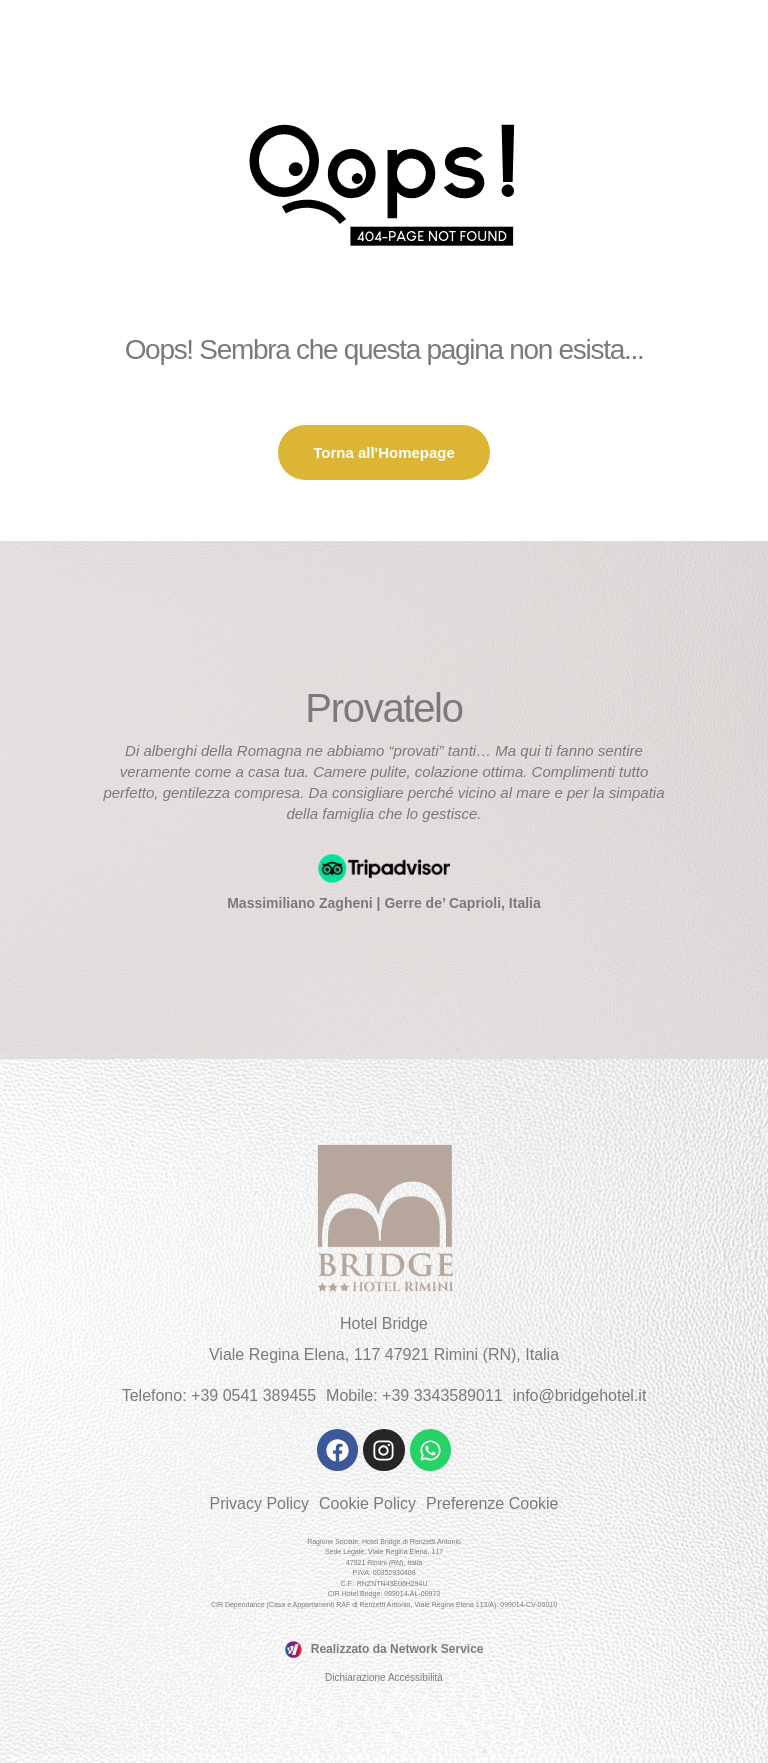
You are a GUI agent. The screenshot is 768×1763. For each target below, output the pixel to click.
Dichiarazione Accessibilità (384, 1677)
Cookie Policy (367, 1503)
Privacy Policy (259, 1503)
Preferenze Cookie (492, 1503)
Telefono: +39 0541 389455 (219, 1395)
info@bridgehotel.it (580, 1395)
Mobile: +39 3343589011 (414, 1395)
